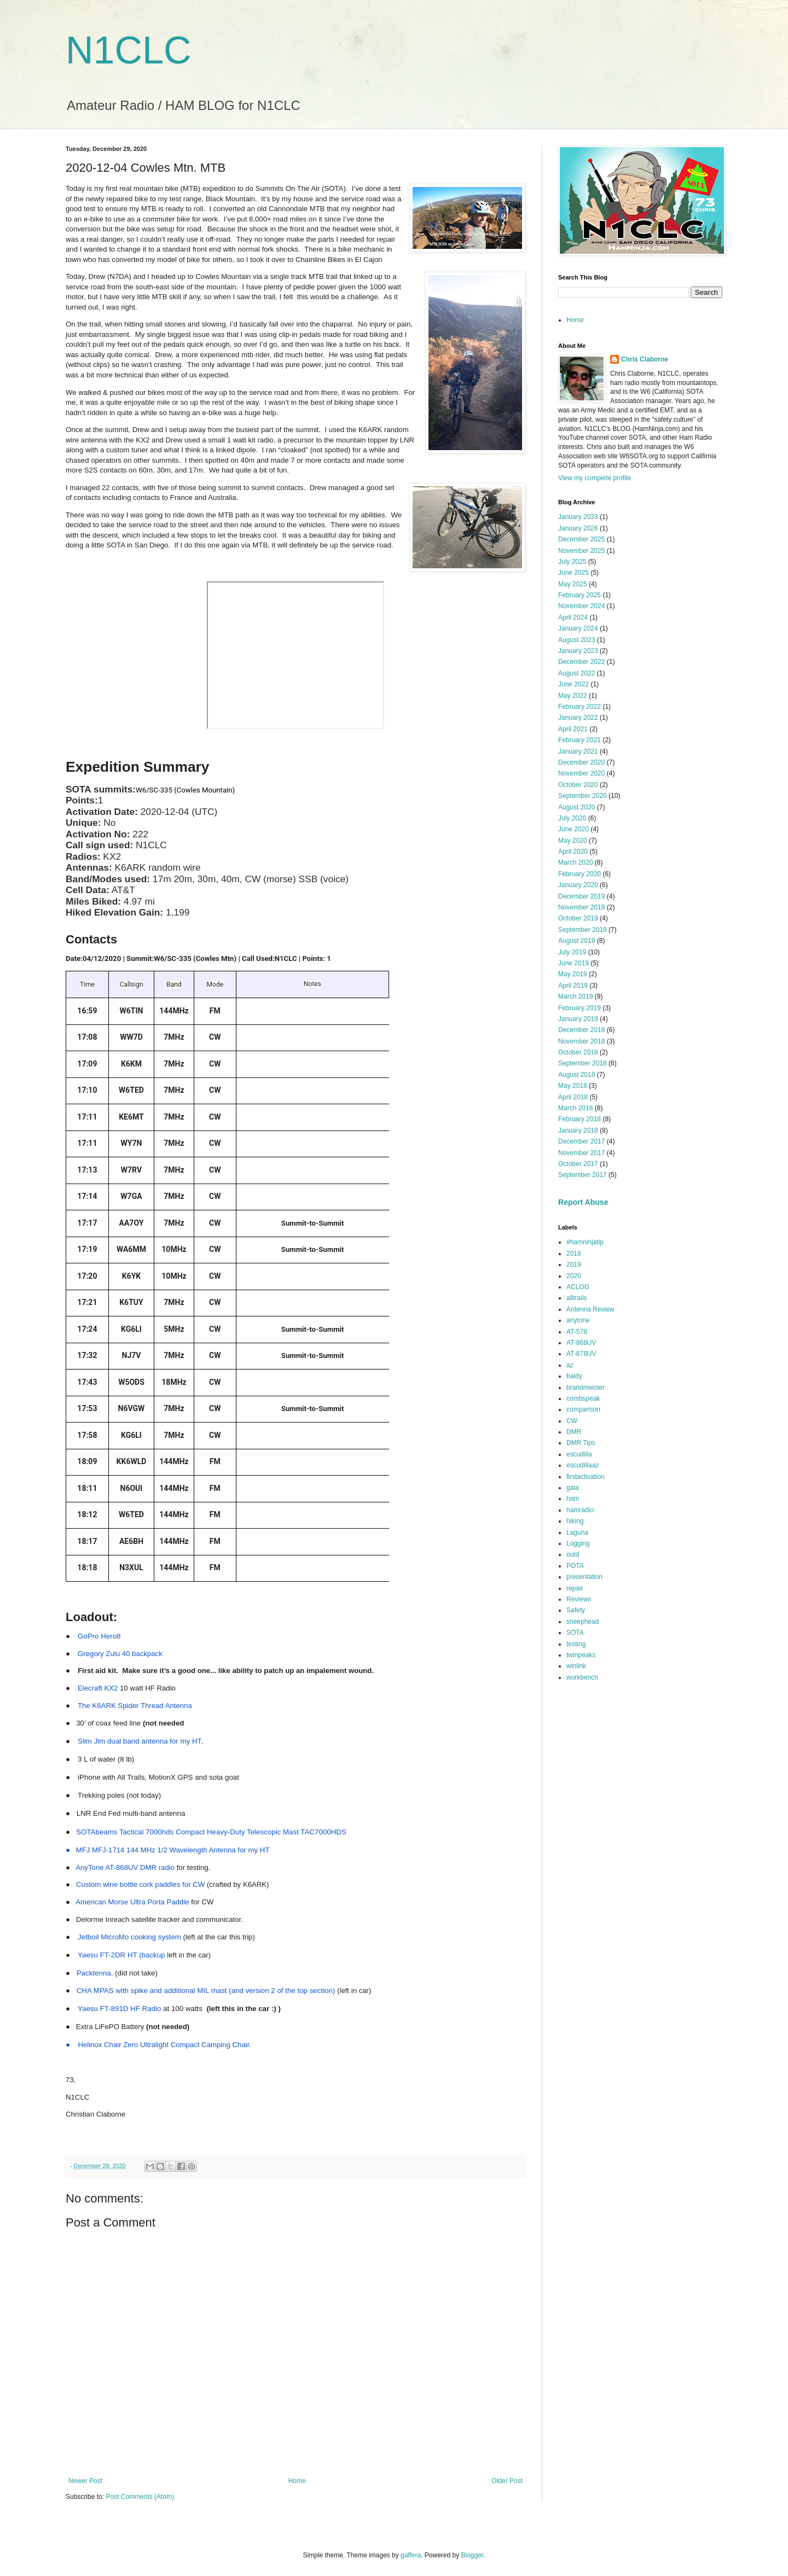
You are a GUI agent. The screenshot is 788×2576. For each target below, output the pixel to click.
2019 (573, 1264)
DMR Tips (580, 1443)
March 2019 (575, 996)
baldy (574, 1376)
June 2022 (573, 684)
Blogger (472, 2555)
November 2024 (581, 606)
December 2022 (581, 662)
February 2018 (579, 1119)
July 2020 (572, 818)
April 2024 (573, 617)
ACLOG (577, 1287)
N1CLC (129, 50)
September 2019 (582, 930)
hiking (574, 1521)
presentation (584, 1577)
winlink (576, 1666)
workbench (582, 1677)
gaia (572, 1487)
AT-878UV (581, 1353)
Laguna (577, 1532)
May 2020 (572, 840)
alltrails (576, 1298)
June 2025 (573, 572)
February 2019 (579, 1008)
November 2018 (581, 1041)
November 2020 (581, 773)
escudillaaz (582, 1465)
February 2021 (579, 740)
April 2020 (573, 851)
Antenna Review (590, 1309)
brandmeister (585, 1387)
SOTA (575, 1632)
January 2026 (578, 528)
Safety (575, 1610)
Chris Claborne (644, 359)
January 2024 (578, 628)
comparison (583, 1409)
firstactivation (585, 1477)
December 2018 (581, 1030)
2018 (573, 1253)
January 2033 (578, 517)
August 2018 (576, 1075)
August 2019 (576, 941)
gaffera (411, 2555)
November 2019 (581, 907)
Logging (578, 1543)
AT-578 (576, 1332)
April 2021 (573, 729)
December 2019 (581, 896)
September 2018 (582, 1063)
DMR (573, 1432)
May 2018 (572, 1085)
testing (576, 1644)
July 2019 (572, 952)
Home (297, 2481)
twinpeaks (580, 1655)
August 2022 (576, 673)
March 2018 (575, 1108)
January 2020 (578, 885)
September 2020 (582, 796)
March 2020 (575, 862)
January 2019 (578, 1019)
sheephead (582, 1621)
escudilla (579, 1454)
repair (574, 1588)
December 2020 (581, 762)
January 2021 (578, 751)
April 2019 (573, 985)
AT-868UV (581, 1343)
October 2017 (578, 1164)
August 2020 (576, 807)
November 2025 (581, 551)
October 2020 (578, 785)
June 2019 (573, 963)
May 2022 (572, 696)
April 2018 (573, 1097)
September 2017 (582, 1175)
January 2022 (578, 717)
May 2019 (572, 974)
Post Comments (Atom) (140, 2497)
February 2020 (579, 874)
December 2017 (581, 1141)
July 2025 (572, 562)
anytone (578, 1320)
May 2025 (572, 584)
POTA (575, 1566)
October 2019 (578, 918)
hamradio (580, 1510)
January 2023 (578, 651)
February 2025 (579, 595)
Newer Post (85, 2481)
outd (572, 1554)
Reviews (578, 1599)
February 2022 (579, 706)
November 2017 (581, 1153)
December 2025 (581, 539)
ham (572, 1498)
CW (571, 1421)
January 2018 (578, 1130)
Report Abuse (583, 1202)
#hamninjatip (585, 1242)
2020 (573, 1276)
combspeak (583, 1398)
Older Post (507, 2481)
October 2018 (578, 1052)
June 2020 (573, 829)
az (569, 1365)
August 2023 (576, 640)
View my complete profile (594, 478)
